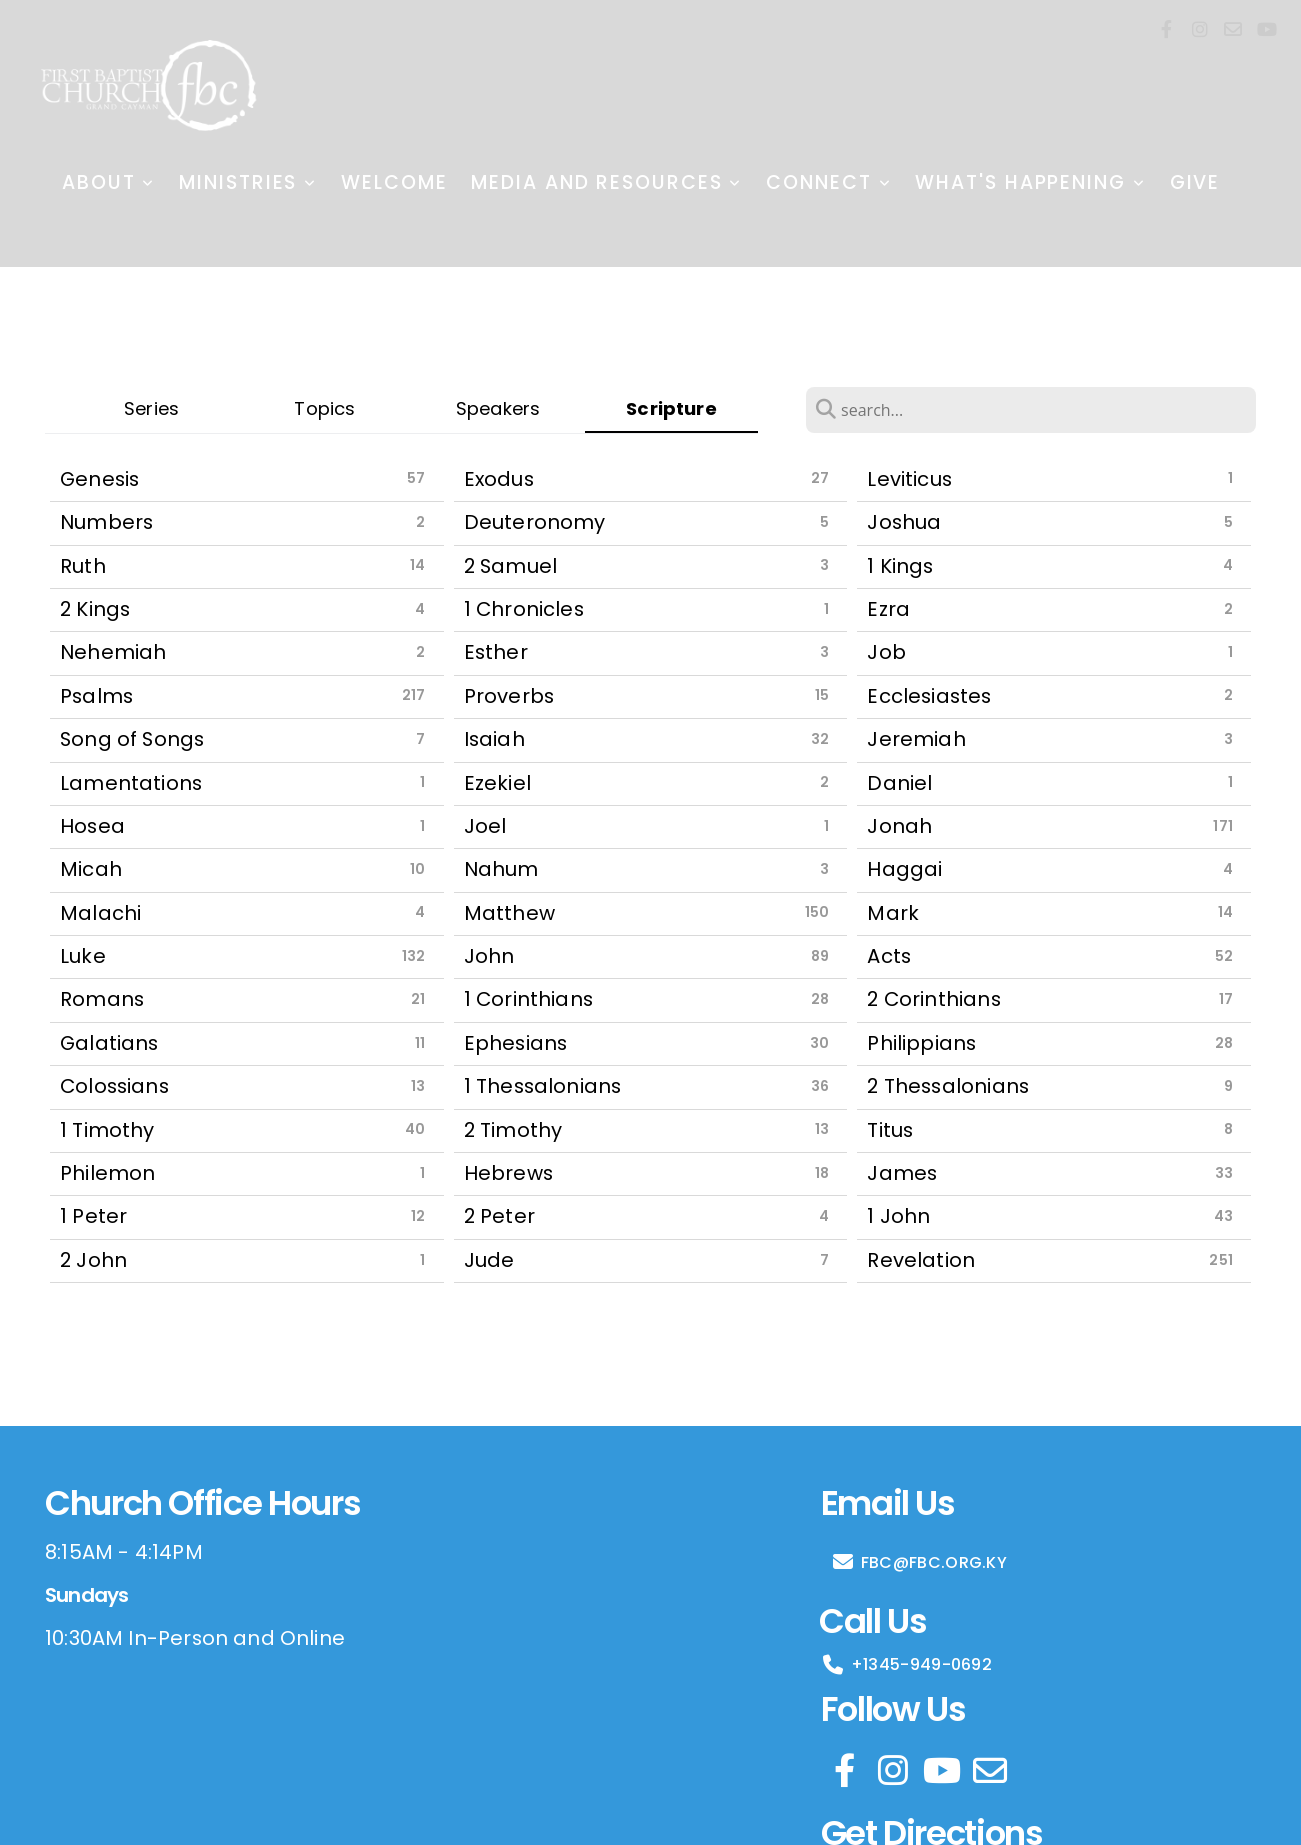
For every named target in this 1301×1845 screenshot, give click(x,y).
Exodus (499, 479)
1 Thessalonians (543, 1086)
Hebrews (508, 1173)
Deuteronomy (535, 522)
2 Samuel (510, 566)
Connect (828, 182)
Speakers (498, 408)
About (108, 182)
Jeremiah (916, 739)
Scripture (671, 408)
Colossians (114, 1086)
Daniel (899, 783)
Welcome (394, 182)
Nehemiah (113, 652)
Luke (83, 956)
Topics (324, 408)
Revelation (921, 1260)
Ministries (248, 182)
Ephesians (516, 1043)
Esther (496, 652)
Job (886, 652)
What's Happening (1030, 182)
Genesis (99, 479)
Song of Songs (132, 739)
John (489, 956)
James (902, 1173)
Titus (890, 1130)
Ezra (888, 609)
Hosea (92, 826)
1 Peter (93, 1216)
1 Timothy (107, 1130)
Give (1195, 182)
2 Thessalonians (948, 1086)
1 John (898, 1216)
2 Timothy (513, 1130)
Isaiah (494, 739)
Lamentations (131, 783)
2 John (93, 1260)
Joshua (904, 522)
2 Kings (95, 609)
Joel (485, 826)
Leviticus (909, 479)
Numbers (106, 522)
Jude (489, 1260)
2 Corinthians (933, 999)
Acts (889, 956)
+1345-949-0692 (906, 1664)
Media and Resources (606, 182)
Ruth (83, 566)
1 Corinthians (528, 999)
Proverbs (509, 696)
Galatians (109, 1043)
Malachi (100, 913)
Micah (91, 869)
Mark (893, 913)
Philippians (921, 1043)
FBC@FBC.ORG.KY (919, 1562)
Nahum (501, 869)
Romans (102, 999)
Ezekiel (497, 783)
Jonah (899, 826)
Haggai (904, 869)
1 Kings (900, 566)
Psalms (96, 696)
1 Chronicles (524, 609)
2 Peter (499, 1216)
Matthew (509, 913)
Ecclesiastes (929, 696)
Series (151, 408)
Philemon (107, 1173)
